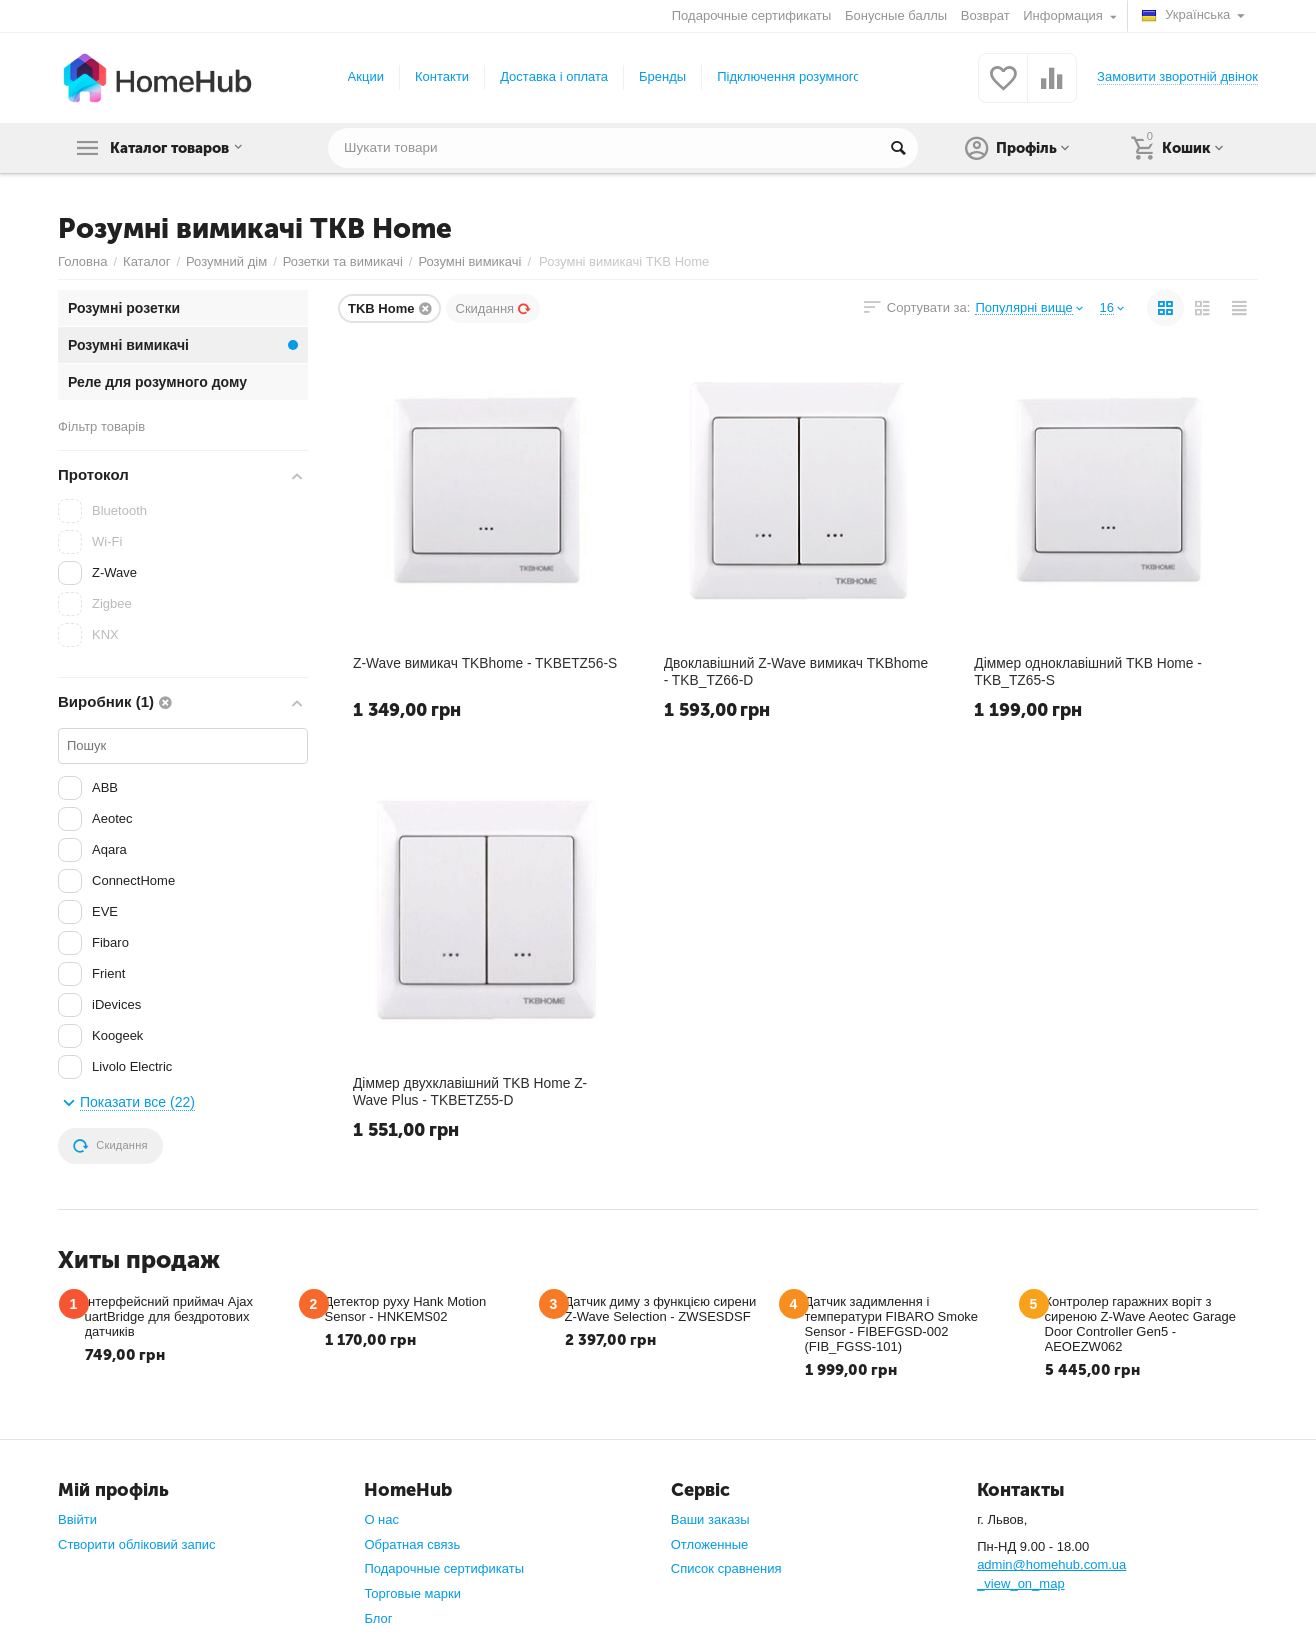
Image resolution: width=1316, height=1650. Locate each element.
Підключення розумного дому (805, 76)
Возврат (985, 15)
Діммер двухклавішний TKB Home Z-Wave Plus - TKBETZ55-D (472, 1092)
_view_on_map (1021, 1583)
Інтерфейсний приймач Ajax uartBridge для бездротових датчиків (169, 1316)
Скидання (494, 308)
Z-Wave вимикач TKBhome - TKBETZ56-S (487, 664)
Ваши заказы (710, 1519)
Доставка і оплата (554, 76)
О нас (381, 1519)
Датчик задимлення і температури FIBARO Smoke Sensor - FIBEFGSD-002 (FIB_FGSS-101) (892, 1324)
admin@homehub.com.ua (1051, 1564)
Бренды (662, 76)
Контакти (442, 76)
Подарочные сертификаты (752, 15)
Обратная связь (412, 1544)
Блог (378, 1618)
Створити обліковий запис (136, 1544)
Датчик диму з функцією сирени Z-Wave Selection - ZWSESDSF (661, 1309)
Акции (366, 76)
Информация (1064, 15)
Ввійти (77, 1519)
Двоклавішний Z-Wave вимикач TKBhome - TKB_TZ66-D (798, 672)
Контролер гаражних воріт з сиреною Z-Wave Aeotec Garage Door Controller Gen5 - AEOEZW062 (1141, 1324)
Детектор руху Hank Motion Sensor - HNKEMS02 (406, 1309)
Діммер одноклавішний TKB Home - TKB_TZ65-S (1089, 672)
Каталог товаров (183, 148)
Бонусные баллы (896, 15)
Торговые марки (412, 1593)
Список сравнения (726, 1568)
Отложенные (710, 1544)
